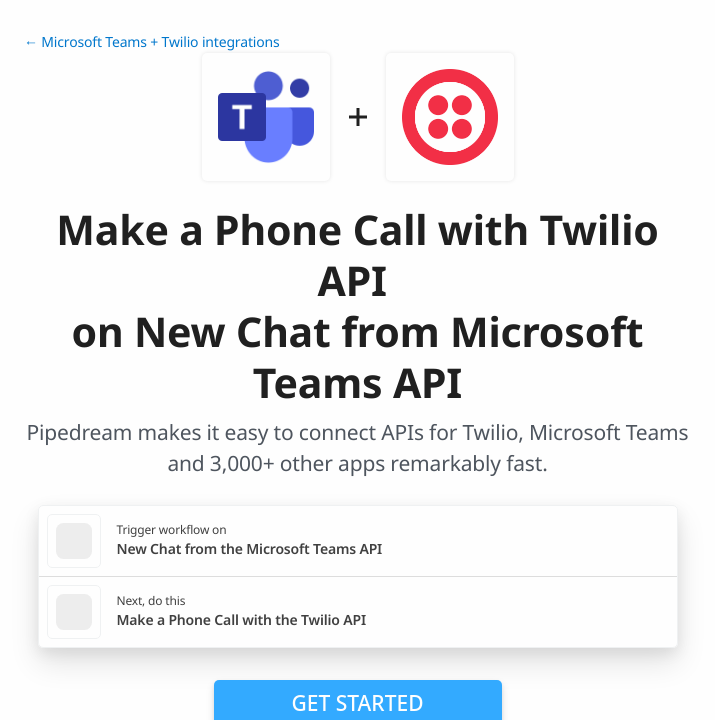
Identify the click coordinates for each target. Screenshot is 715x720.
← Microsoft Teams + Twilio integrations (152, 42)
